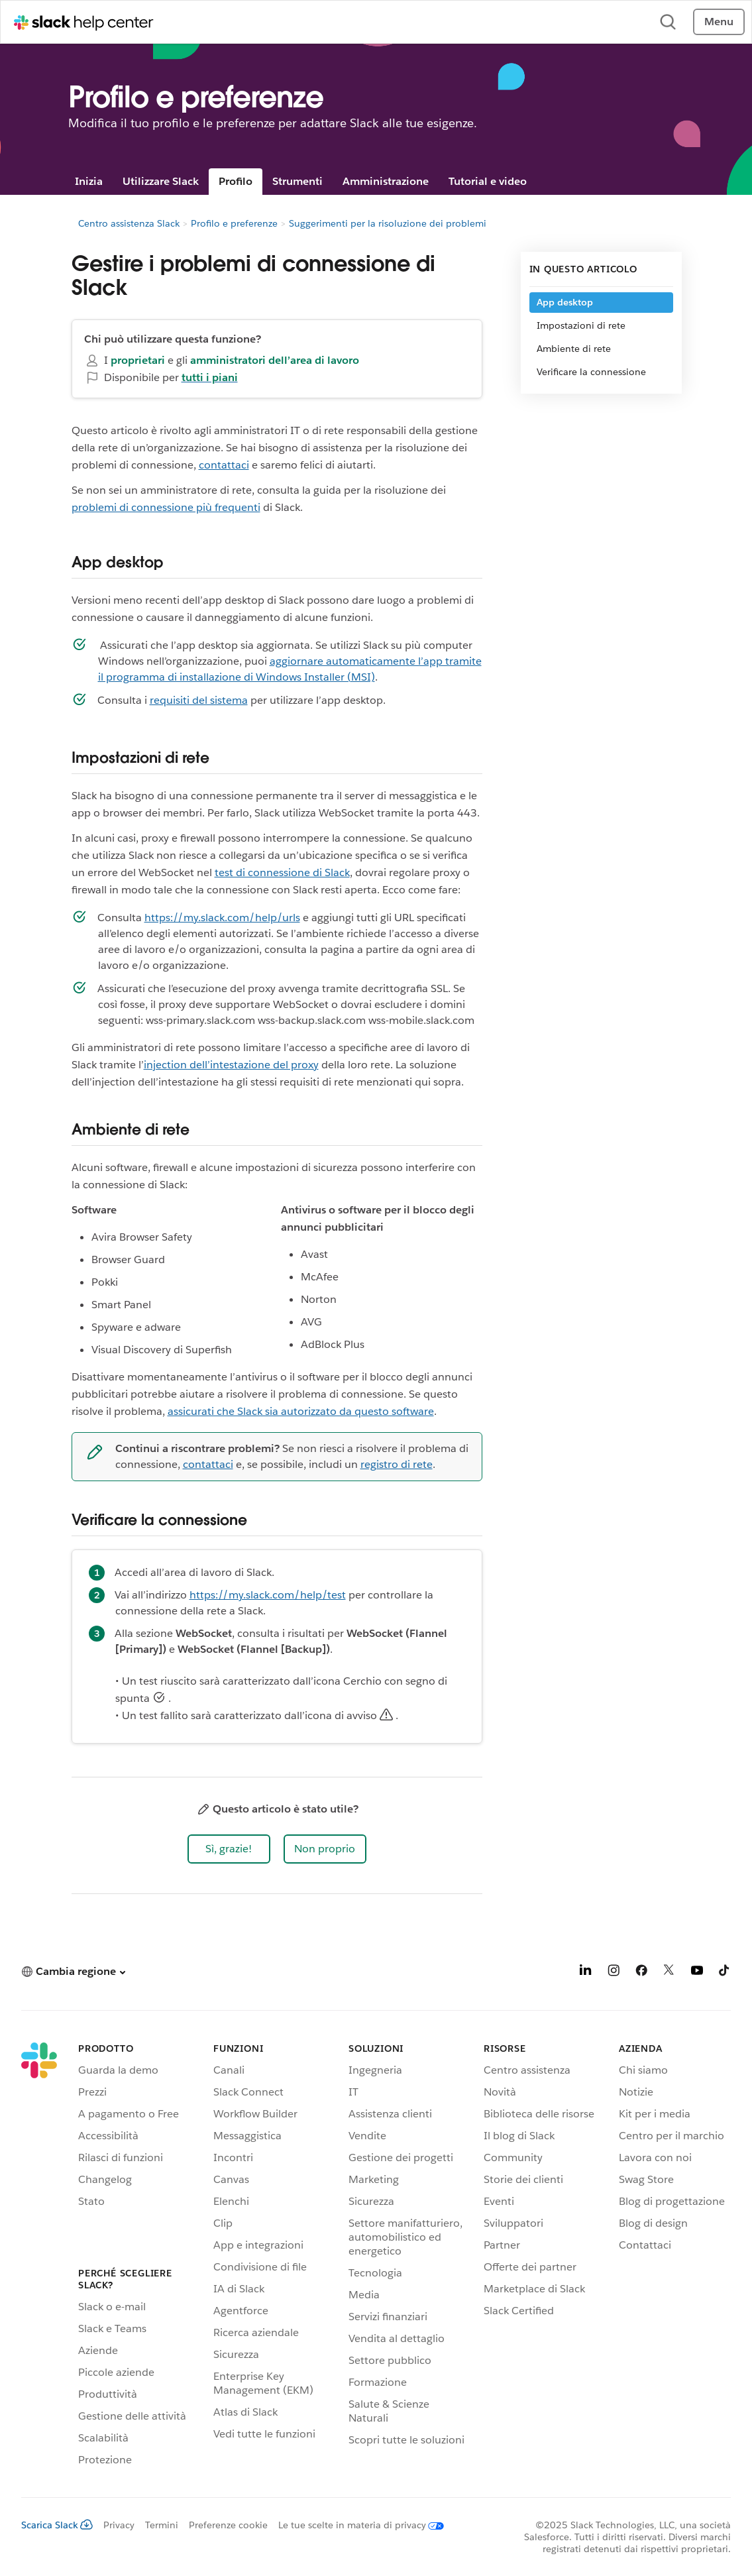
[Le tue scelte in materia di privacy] (356, 2525)
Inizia (89, 181)
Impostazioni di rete (581, 325)
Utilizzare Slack (161, 181)
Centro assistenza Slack (129, 223)
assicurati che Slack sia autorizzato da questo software (301, 1411)
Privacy (118, 2525)
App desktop (565, 302)
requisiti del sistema (199, 700)
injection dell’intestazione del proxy (231, 1065)
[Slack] (39, 2257)
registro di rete (396, 1464)
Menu (718, 21)
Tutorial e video (488, 181)
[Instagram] (613, 1973)
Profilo (235, 181)
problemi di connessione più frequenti (166, 507)
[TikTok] (725, 1973)
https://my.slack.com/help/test (267, 1595)
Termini (161, 2525)
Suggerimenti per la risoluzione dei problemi (387, 223)
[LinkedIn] (586, 1973)
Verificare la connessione (591, 372)
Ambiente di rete (574, 349)
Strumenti (297, 181)
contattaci (224, 465)
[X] (669, 1973)
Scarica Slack (57, 2525)
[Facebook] (641, 1973)
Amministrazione (386, 181)
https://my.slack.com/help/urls (222, 917)
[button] (229, 1849)
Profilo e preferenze (234, 223)
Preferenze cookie (228, 2525)
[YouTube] (697, 1973)
